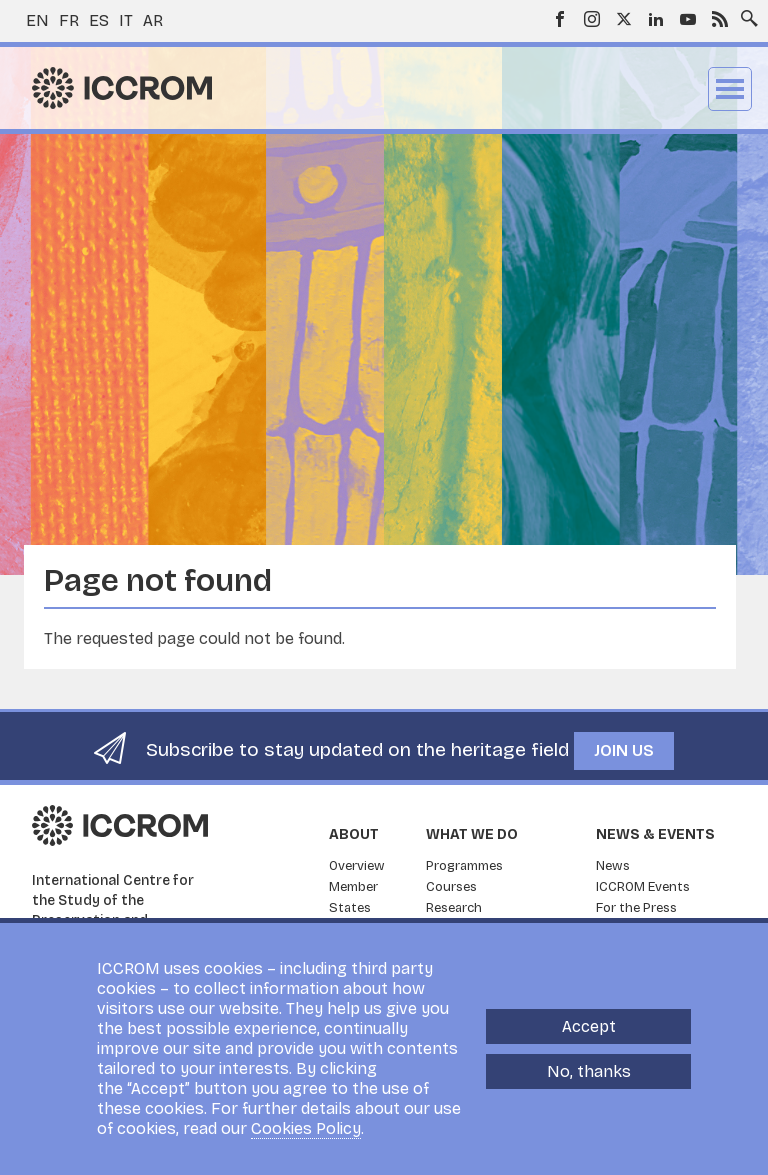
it (126, 20)
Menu (730, 89)
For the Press (636, 908)
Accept (589, 1026)
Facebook (560, 19)
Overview (357, 866)
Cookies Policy (306, 1128)
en (37, 20)
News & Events (655, 834)
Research (454, 908)
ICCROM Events (643, 887)
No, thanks (589, 1071)
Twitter (624, 19)
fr (69, 20)
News (613, 866)
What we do (472, 834)
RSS (720, 19)
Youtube (688, 19)
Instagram (592, 19)
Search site (745, 13)
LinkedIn (656, 19)
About (354, 834)
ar (153, 20)
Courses (451, 887)
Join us (624, 750)
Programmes (464, 866)
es (99, 20)
